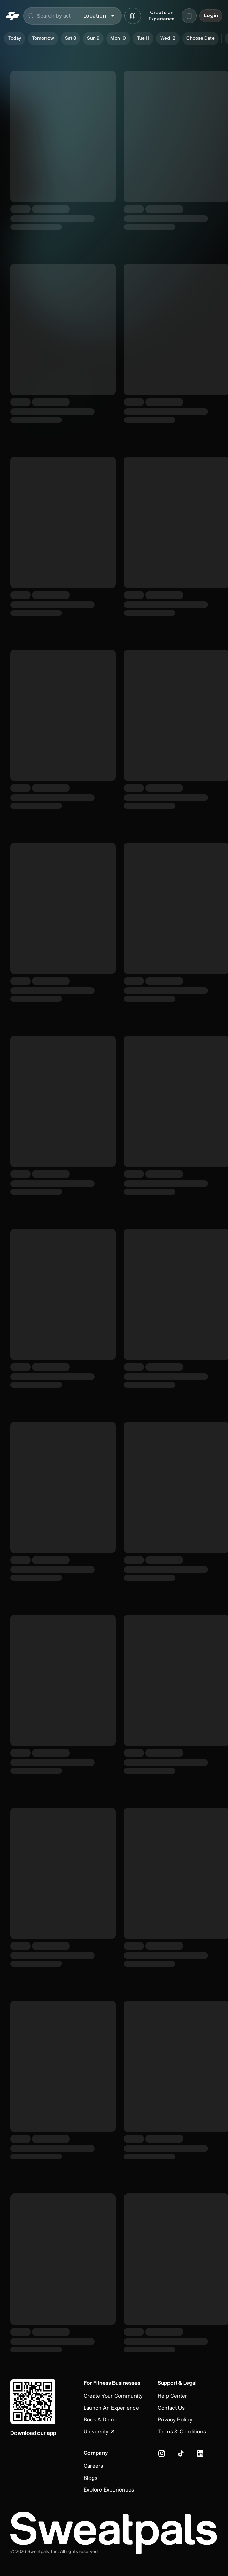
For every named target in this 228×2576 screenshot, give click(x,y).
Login (211, 16)
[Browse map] (132, 16)
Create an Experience (162, 16)
